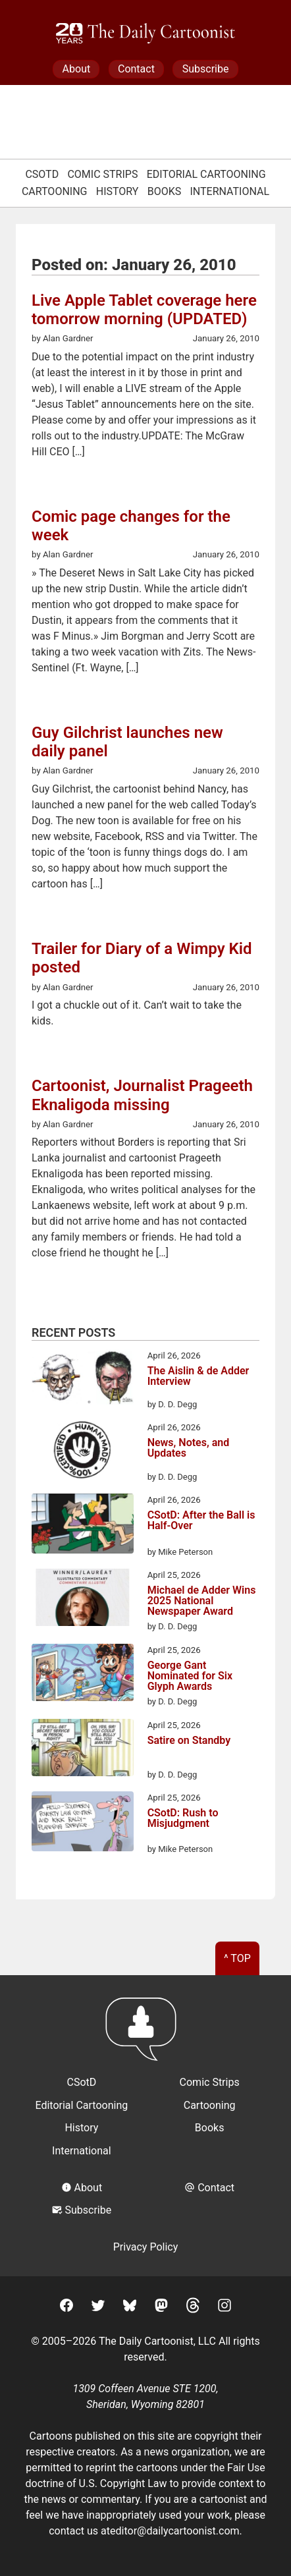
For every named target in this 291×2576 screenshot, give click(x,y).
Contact (136, 69)
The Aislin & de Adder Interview (198, 1376)
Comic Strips (102, 174)
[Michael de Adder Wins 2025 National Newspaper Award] (83, 1600)
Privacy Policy (145, 2247)
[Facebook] (66, 2307)
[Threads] (193, 2307)
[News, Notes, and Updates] (83, 1452)
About (77, 69)
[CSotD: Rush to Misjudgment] (83, 1823)
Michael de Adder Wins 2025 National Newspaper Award (201, 1601)
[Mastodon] (161, 2307)
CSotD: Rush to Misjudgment (183, 1819)
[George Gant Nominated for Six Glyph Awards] (83, 1675)
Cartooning (55, 191)
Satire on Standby (189, 1741)
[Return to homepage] (145, 2035)
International (230, 191)
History (117, 191)
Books (164, 191)
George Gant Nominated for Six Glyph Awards (189, 1676)
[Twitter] (98, 2307)
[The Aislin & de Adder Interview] (83, 1380)
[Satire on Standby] (83, 1750)
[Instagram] (224, 2307)
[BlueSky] (130, 2307)
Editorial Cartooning (206, 174)
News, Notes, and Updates (188, 1448)
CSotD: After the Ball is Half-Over (201, 1521)
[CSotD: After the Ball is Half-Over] (83, 1526)
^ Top (237, 1958)
